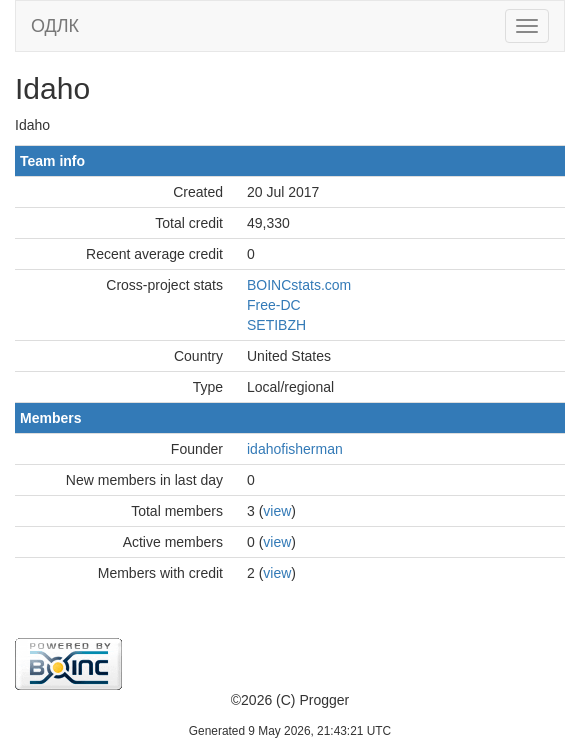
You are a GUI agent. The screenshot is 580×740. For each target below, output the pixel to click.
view (277, 511)
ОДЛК (55, 26)
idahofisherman (295, 449)
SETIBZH (276, 325)
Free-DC (274, 305)
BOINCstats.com (299, 285)
